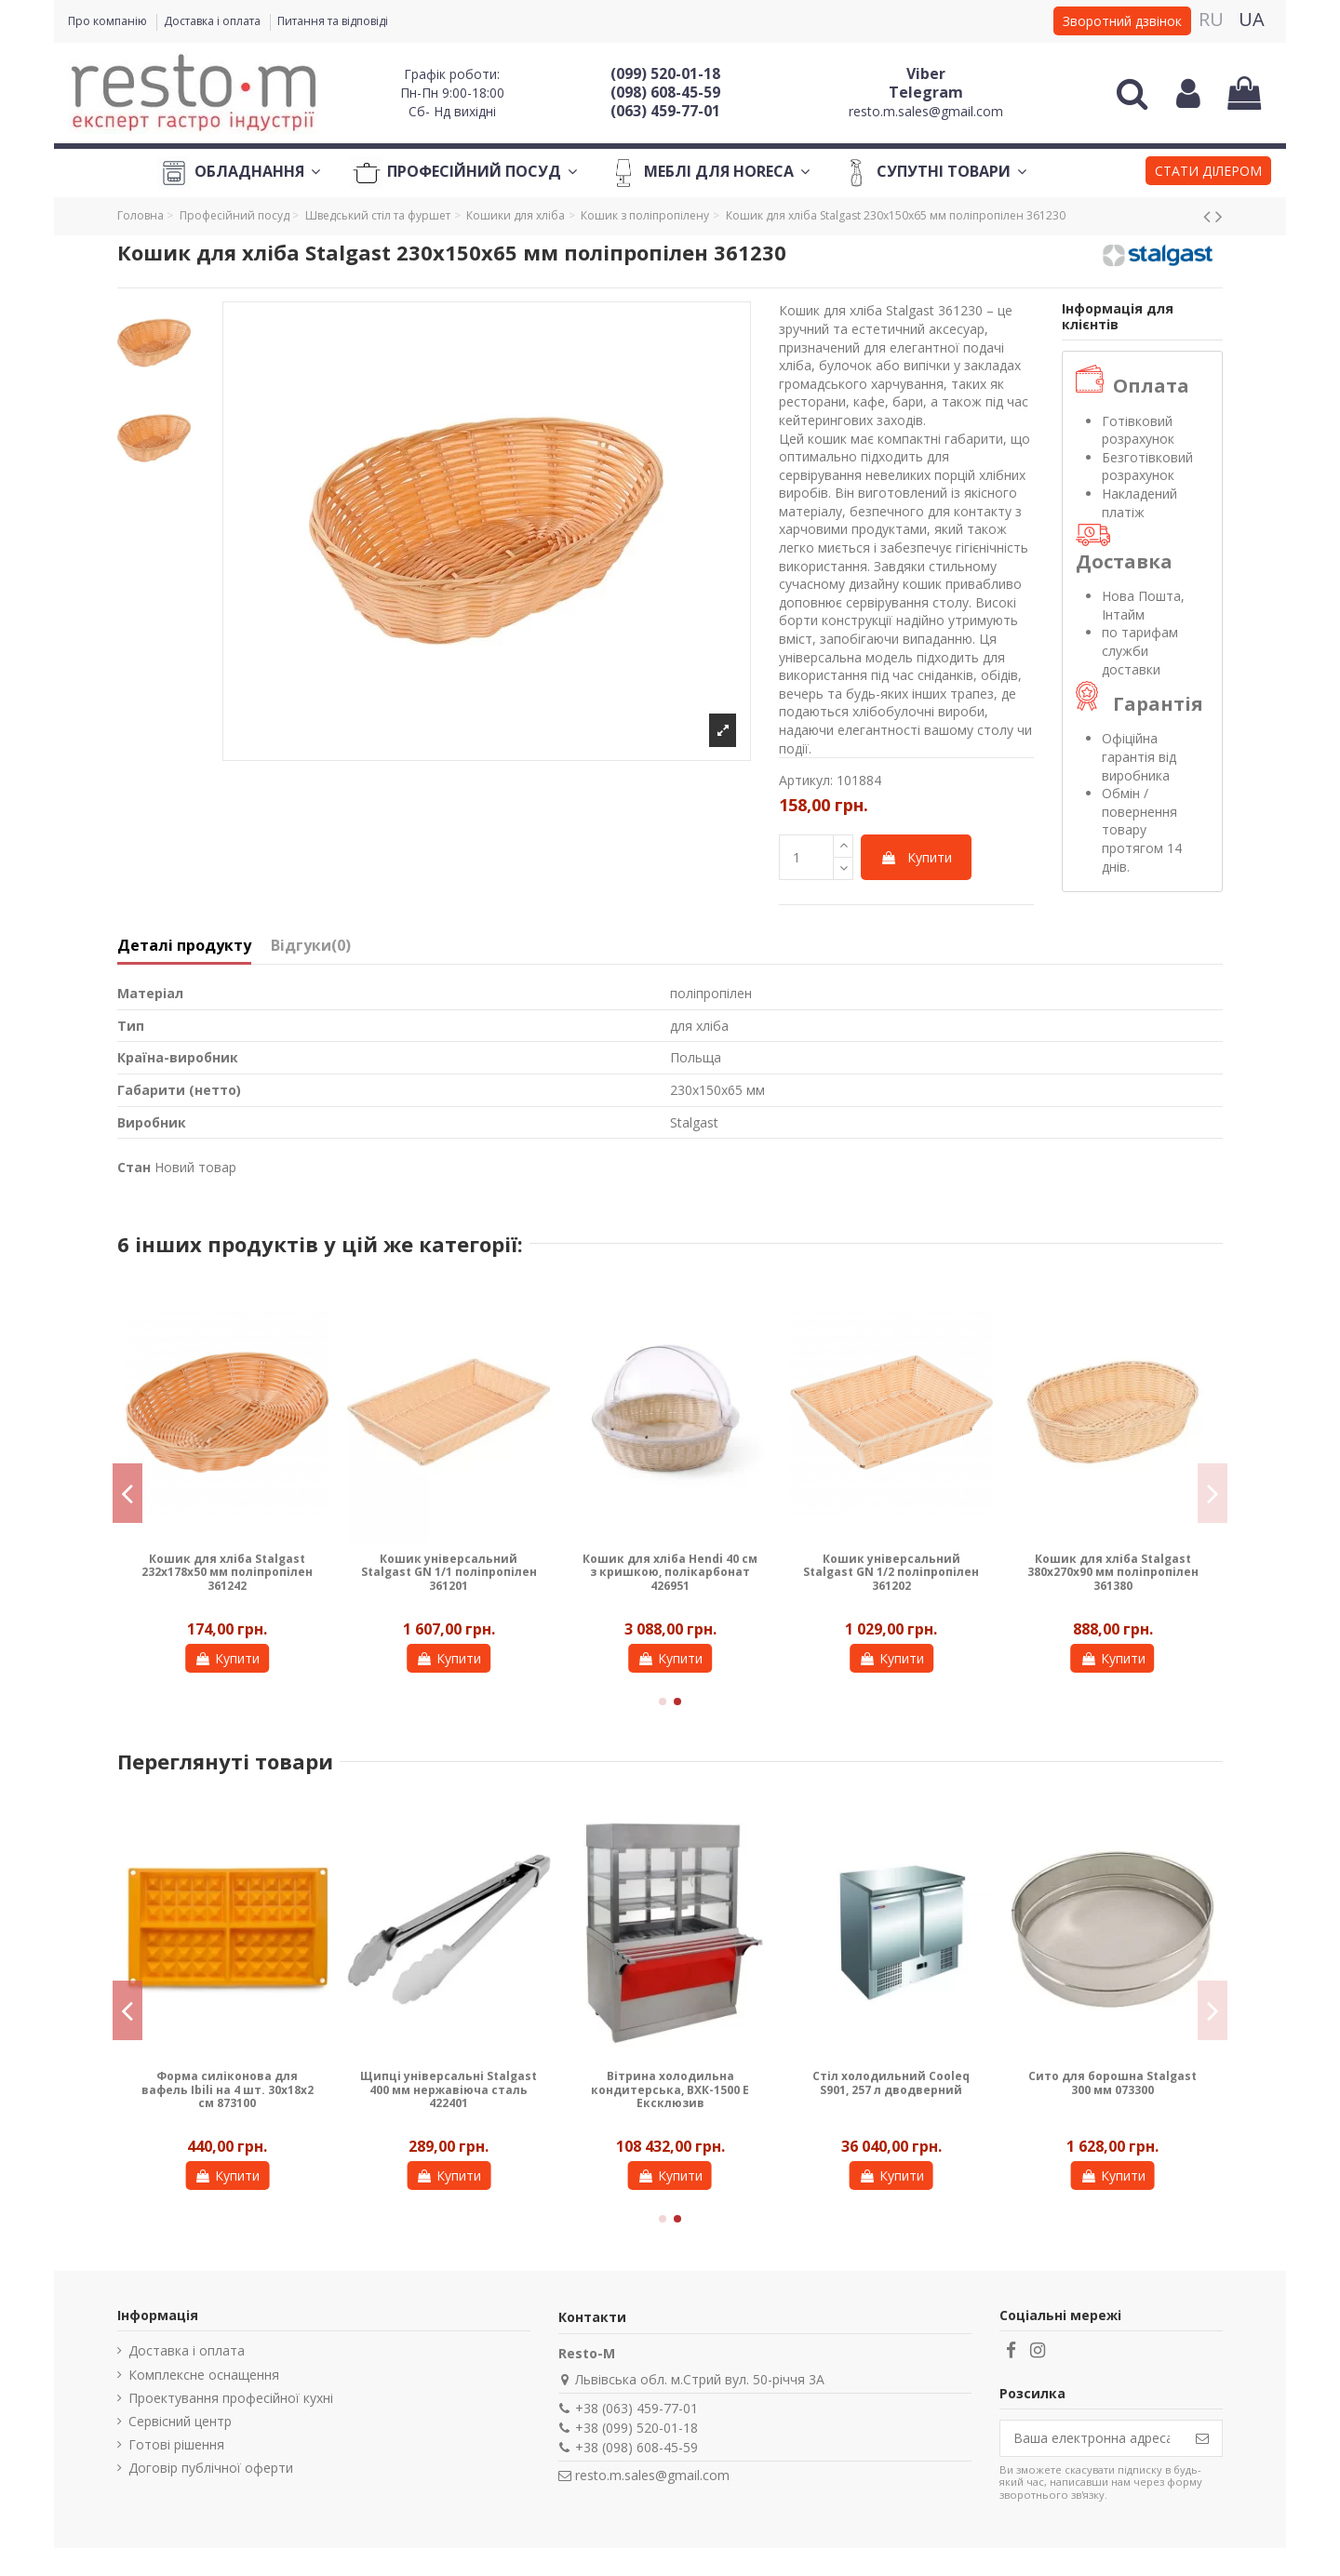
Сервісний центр (180, 2421)
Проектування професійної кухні (230, 2398)
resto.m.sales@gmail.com (926, 111)
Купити (916, 857)
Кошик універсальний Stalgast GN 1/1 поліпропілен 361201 (449, 1572)
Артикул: (806, 780)
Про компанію (109, 21)
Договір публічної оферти (210, 2467)
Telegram (926, 92)
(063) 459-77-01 (665, 110)
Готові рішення (176, 2444)
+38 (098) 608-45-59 (636, 2447)
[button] (1208, 173)
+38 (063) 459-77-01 (636, 2408)
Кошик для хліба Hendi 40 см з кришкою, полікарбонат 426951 (670, 1572)
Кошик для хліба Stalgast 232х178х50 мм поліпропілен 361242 (227, 1572)
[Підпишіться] (1202, 2438)
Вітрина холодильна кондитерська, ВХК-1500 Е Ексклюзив (670, 2089)
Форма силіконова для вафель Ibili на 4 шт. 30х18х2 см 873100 (227, 2089)
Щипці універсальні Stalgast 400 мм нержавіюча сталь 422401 (448, 2089)
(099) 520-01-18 (665, 73)
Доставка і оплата (213, 21)
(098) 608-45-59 (665, 92)
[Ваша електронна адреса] (1091, 2438)
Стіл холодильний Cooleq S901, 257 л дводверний (891, 2082)
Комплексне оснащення (203, 2374)
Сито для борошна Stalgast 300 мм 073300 (1112, 2082)
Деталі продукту (184, 946)
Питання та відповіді (332, 21)
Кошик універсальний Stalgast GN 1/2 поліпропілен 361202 (891, 1572)
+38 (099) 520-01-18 (636, 2427)
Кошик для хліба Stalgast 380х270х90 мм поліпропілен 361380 (1113, 1572)
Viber (925, 73)
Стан (134, 1167)
